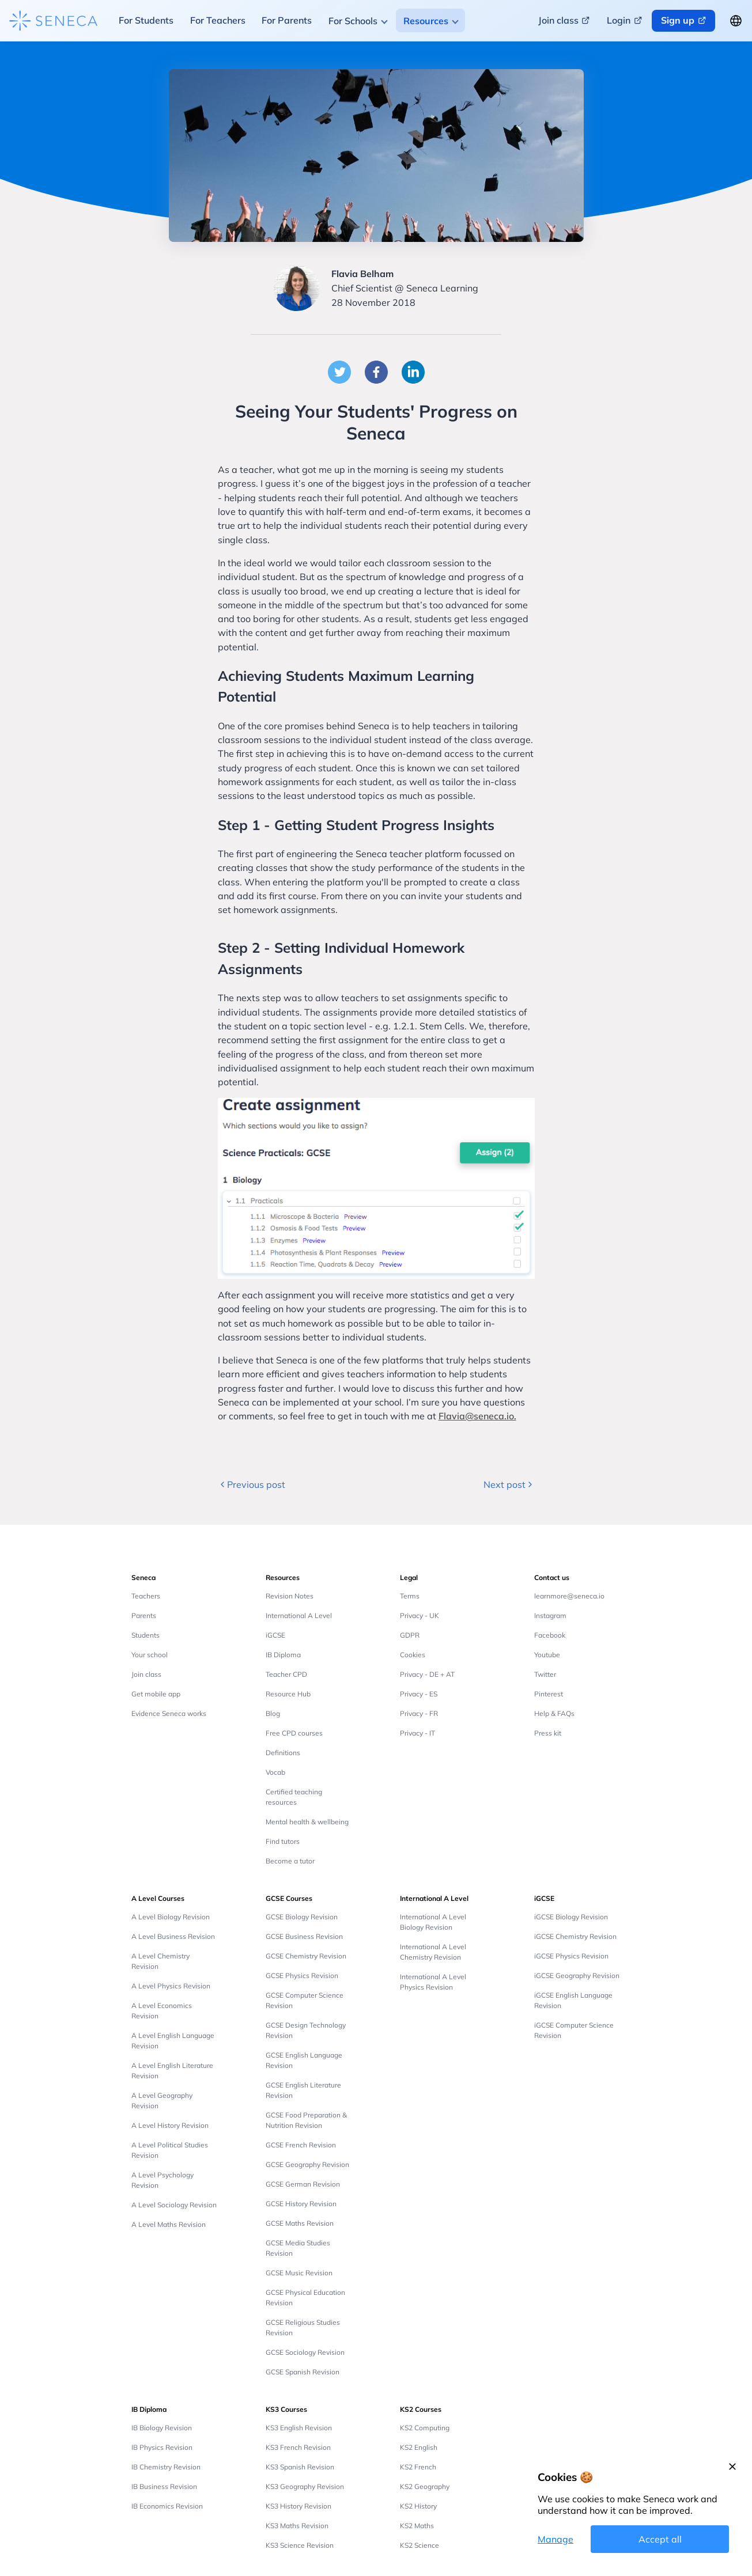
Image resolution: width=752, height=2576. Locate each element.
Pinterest (548, 1693)
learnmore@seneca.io (569, 1596)
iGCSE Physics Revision (571, 1956)
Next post (509, 1484)
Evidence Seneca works (168, 1713)
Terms (410, 1596)
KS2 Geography (424, 2486)
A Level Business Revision (173, 1936)
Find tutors (283, 1841)
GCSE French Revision (301, 2145)
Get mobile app (155, 1693)
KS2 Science (419, 2545)
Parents (143, 1615)
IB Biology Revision (161, 2427)
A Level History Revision (170, 2125)
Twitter (545, 1674)
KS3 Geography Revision (305, 2486)
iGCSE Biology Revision (571, 1916)
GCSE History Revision (301, 2203)
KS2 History (418, 2506)
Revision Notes (289, 1596)
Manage (555, 2539)
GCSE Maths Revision (300, 2223)
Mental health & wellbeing (307, 1821)
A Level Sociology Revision (174, 2204)
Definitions (283, 1752)
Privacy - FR (419, 1713)
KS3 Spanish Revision (300, 2467)
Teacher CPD (286, 1674)
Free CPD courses (294, 1733)
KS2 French (418, 2467)
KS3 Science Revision (300, 2545)
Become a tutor (290, 1861)
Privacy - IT (417, 1733)
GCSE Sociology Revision (305, 2352)
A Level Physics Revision (170, 1986)
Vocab (275, 1772)
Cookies (412, 1654)
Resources (425, 20)
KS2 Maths (417, 2525)
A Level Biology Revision (170, 1916)
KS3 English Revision (299, 2427)
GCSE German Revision (303, 2184)
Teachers (145, 1596)
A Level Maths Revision (168, 2224)
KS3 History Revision (298, 2506)
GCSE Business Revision (304, 1936)
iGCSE (275, 1635)
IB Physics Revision (161, 2447)
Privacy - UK (419, 1615)
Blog (273, 1713)
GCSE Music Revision (299, 2272)
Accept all (660, 2539)
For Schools (352, 20)
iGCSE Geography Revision (576, 1975)
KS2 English (418, 2447)
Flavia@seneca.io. (477, 1416)
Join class (146, 1674)
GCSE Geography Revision (307, 2164)
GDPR (410, 1635)
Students (145, 1635)
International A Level (299, 1615)
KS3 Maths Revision (297, 2525)
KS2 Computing (424, 2427)
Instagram (550, 1615)
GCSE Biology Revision (302, 1916)
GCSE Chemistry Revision (306, 1956)
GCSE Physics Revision (302, 1975)
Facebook (549, 1635)
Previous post (251, 1484)
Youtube (547, 1654)
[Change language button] (736, 21)
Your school (149, 1654)
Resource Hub (288, 1693)
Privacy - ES (418, 1693)
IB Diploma (283, 1654)
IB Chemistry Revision (166, 2467)
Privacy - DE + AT (427, 1674)
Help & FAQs (554, 1713)
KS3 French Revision (298, 2447)
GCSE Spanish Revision (302, 2371)
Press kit (547, 1733)
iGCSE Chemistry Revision (575, 1936)
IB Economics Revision (167, 2506)
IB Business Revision (164, 2486)
